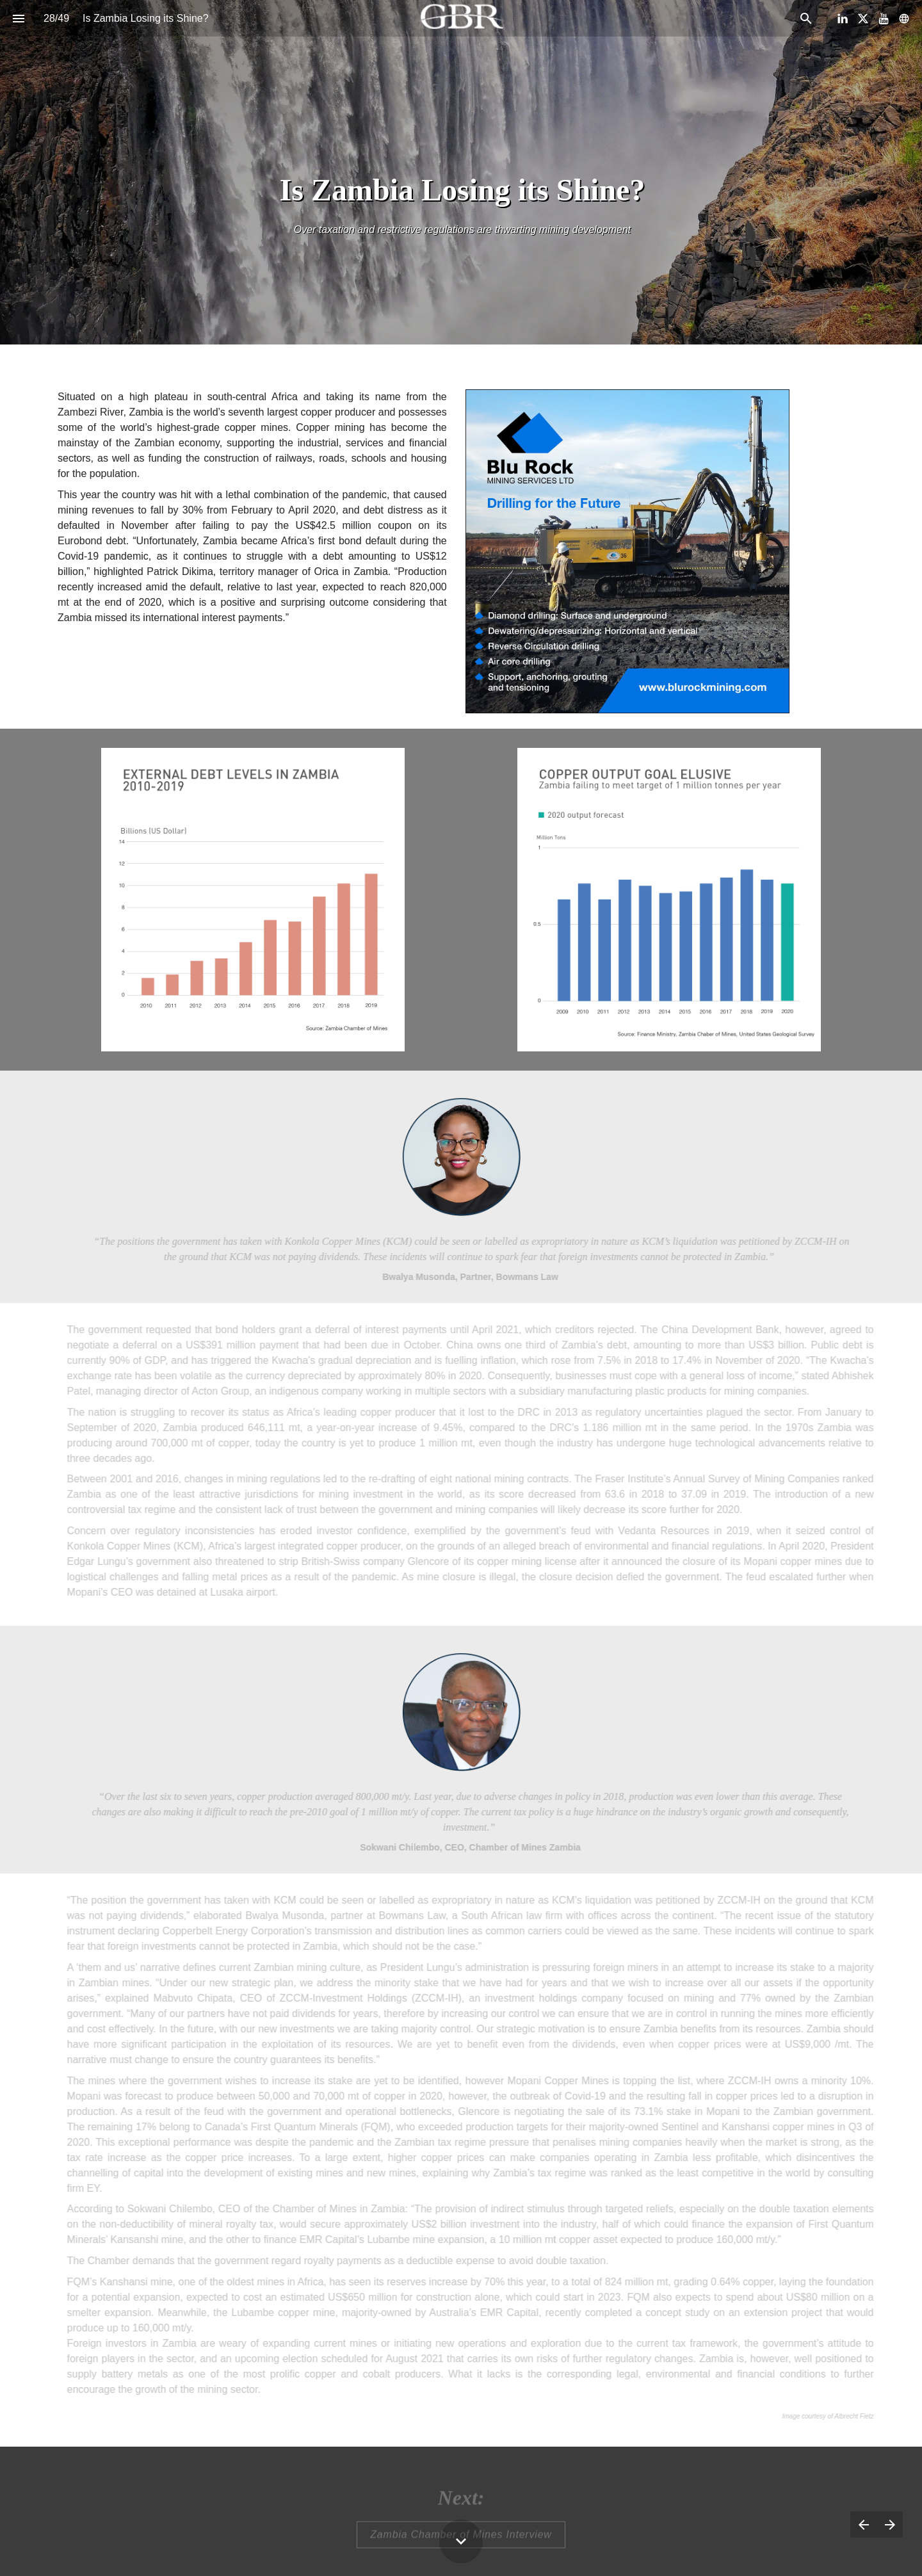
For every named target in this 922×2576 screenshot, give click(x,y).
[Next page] (890, 2524)
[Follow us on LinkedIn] (843, 19)
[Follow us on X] (863, 19)
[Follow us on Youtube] (884, 19)
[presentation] (461, 172)
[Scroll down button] (461, 2541)
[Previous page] (863, 2524)
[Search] (806, 18)
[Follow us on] (904, 19)
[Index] (18, 18)
